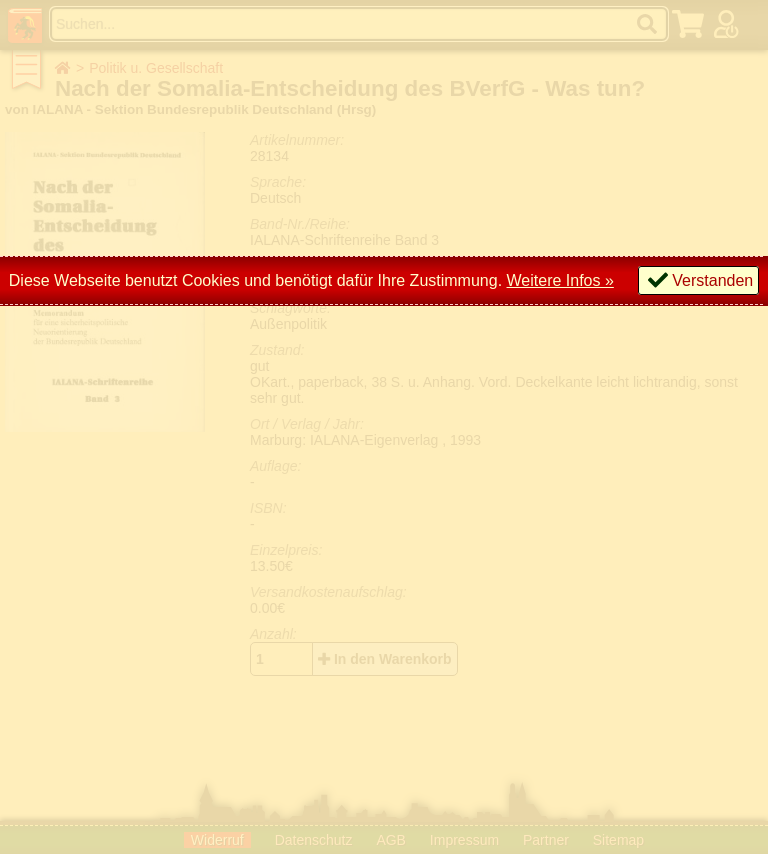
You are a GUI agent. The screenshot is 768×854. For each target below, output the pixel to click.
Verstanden (712, 280)
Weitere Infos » (560, 280)
